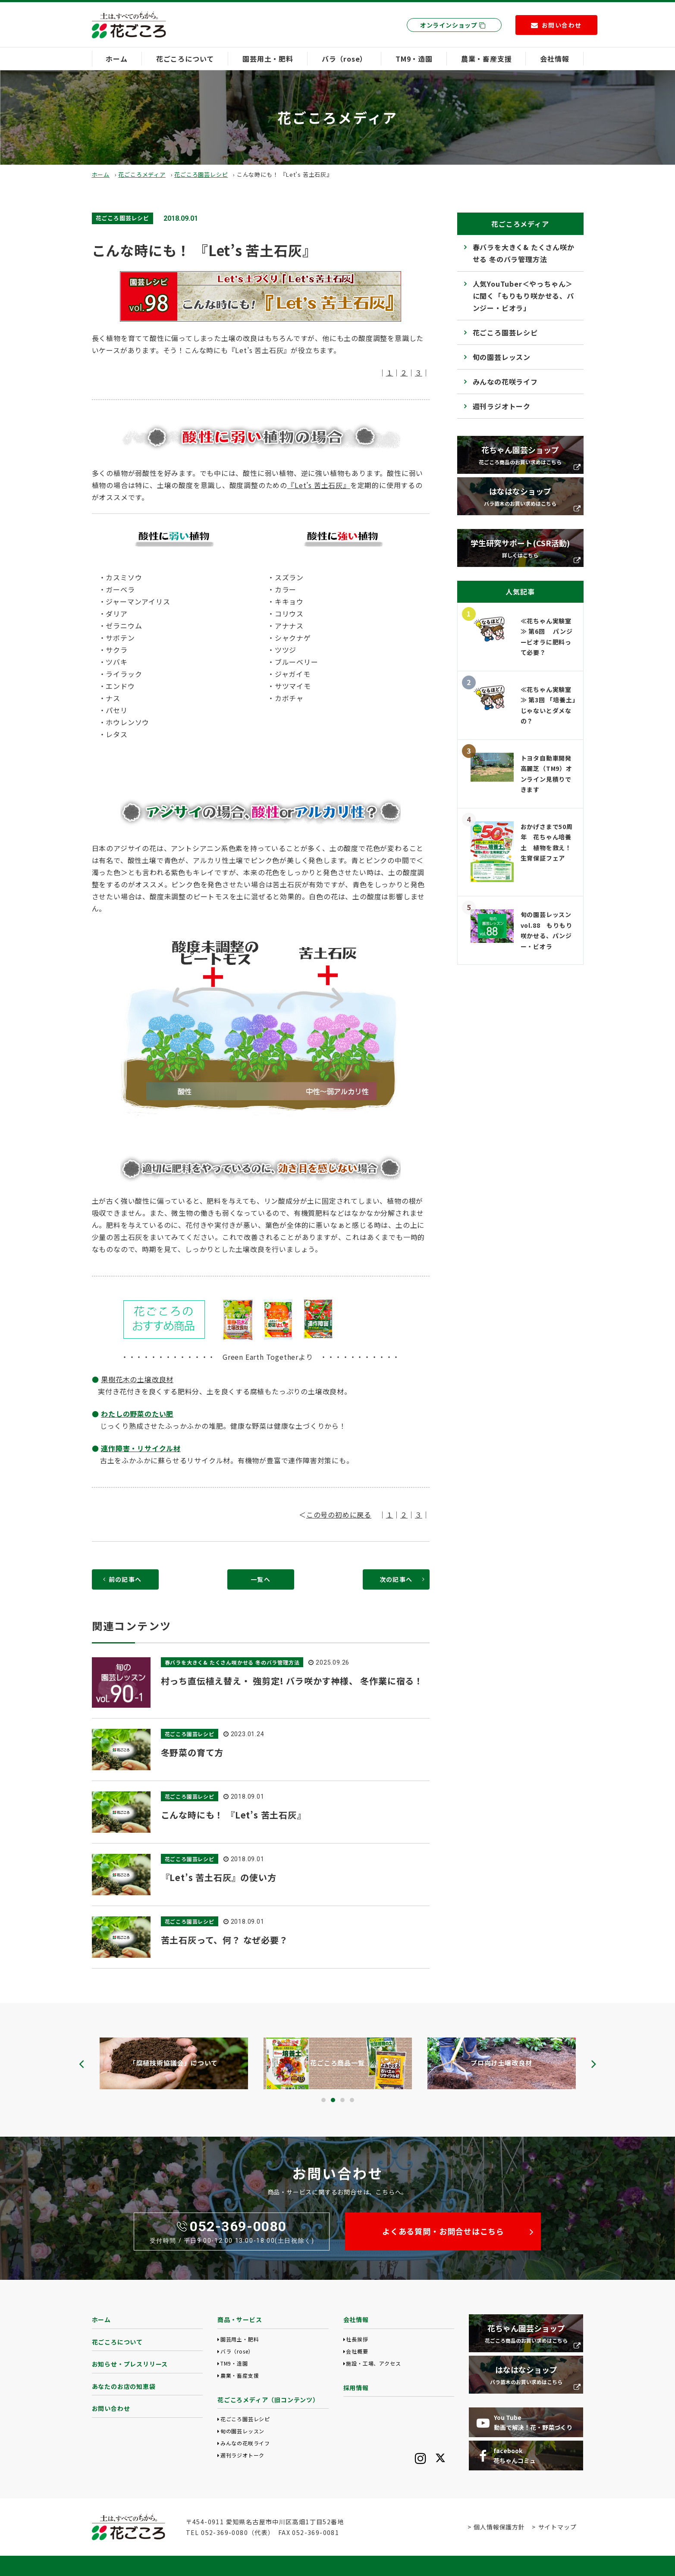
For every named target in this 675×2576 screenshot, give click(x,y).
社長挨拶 (357, 2339)
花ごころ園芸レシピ (201, 174)
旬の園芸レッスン (502, 357)
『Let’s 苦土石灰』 (318, 485)
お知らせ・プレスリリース (130, 2364)
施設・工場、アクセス (373, 2363)
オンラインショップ (453, 25)
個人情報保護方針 (499, 2527)
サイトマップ (557, 2527)
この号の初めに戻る (338, 1514)
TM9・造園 (414, 58)
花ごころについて (185, 58)
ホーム (116, 58)
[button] (323, 2100)
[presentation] (81, 2064)
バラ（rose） (344, 58)
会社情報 (554, 58)
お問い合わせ (111, 2408)
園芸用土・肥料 (267, 58)
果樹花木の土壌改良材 (137, 1379)
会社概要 (357, 2351)
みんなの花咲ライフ (505, 381)
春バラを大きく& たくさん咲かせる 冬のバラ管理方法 (524, 253)
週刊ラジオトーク (502, 406)
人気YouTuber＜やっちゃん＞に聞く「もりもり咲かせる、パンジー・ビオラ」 (523, 296)
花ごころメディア (141, 174)
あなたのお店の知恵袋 (124, 2386)
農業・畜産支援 (486, 58)
